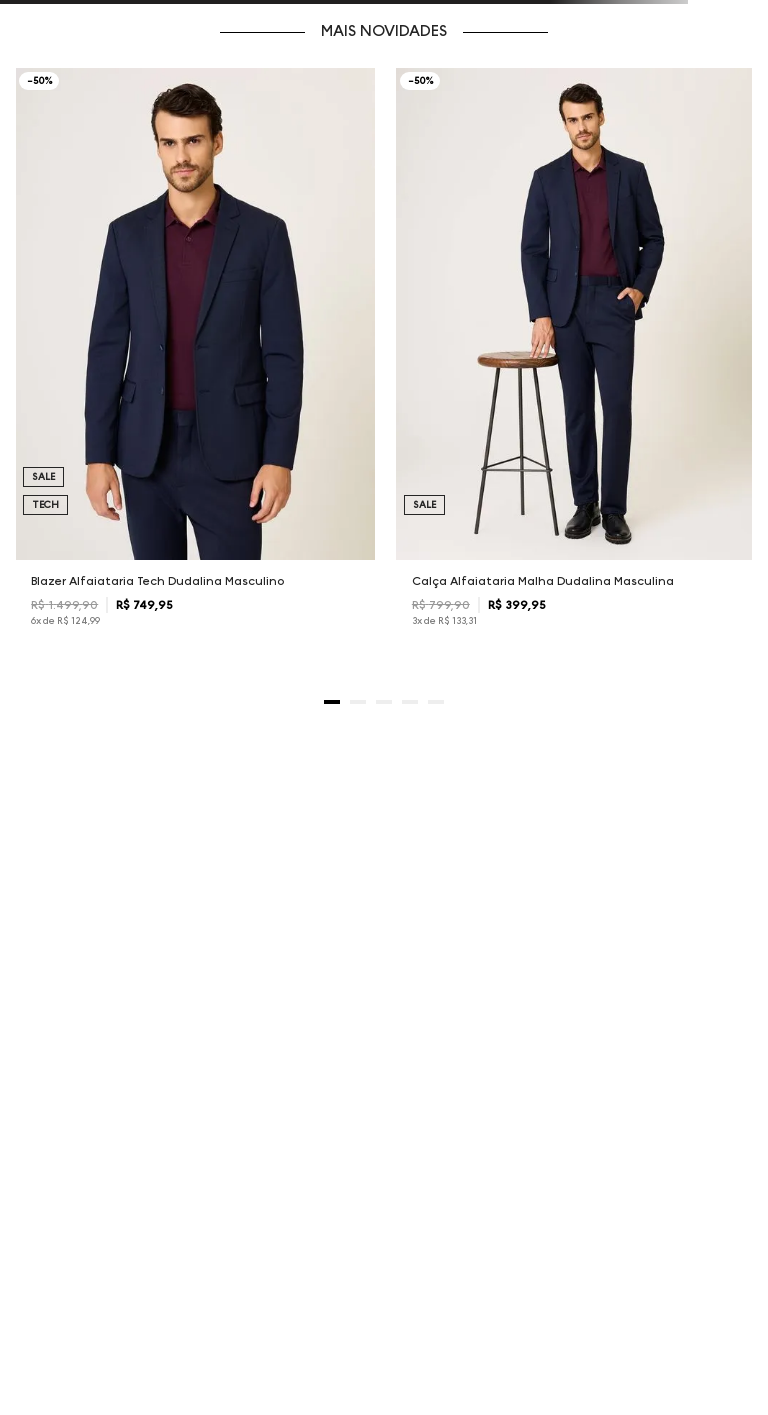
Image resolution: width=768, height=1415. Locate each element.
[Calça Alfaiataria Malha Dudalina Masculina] (576, 364)
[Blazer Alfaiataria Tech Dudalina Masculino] (195, 364)
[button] (332, 702)
